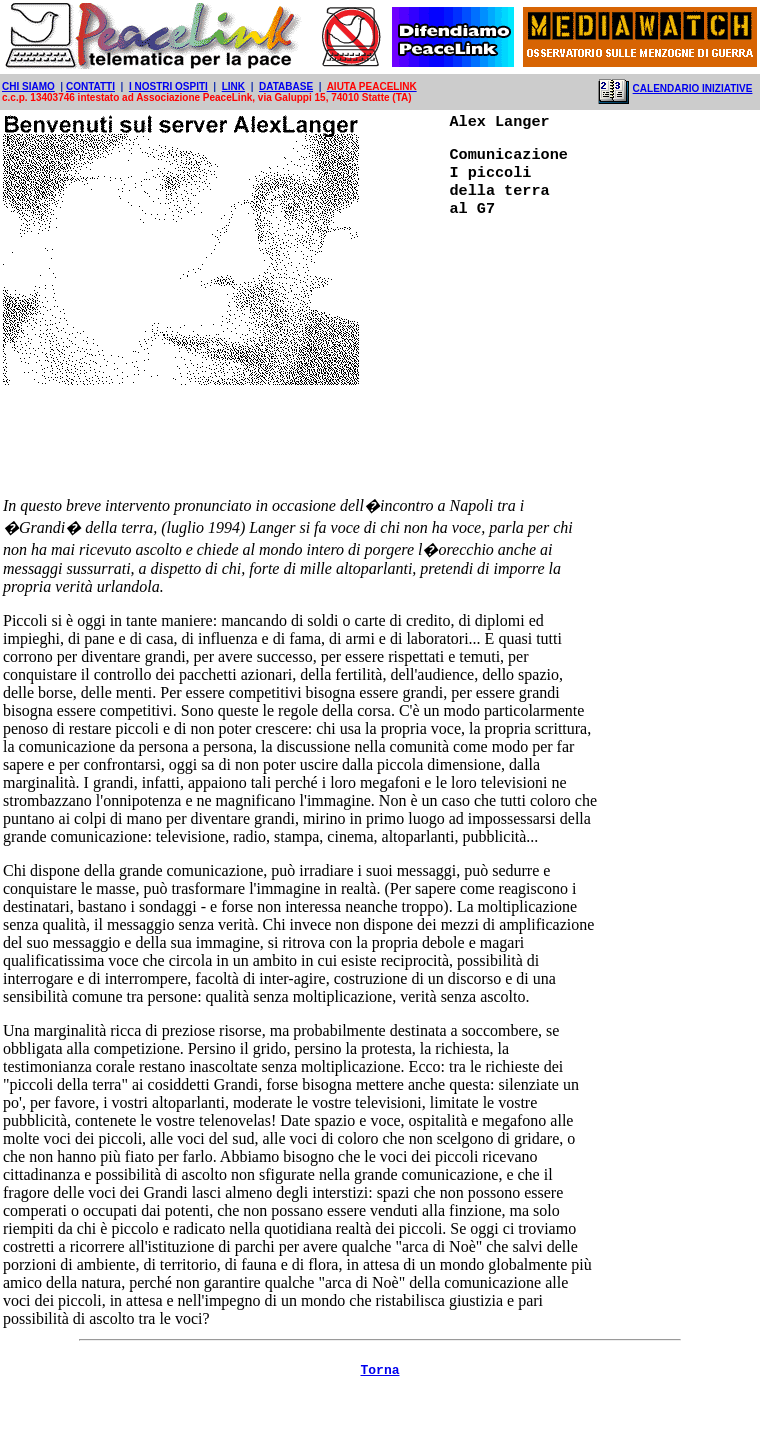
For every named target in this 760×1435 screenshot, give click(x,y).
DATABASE (286, 86)
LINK (233, 86)
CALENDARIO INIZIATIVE (693, 88)
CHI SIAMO (28, 86)
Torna (379, 1405)
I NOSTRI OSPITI (168, 86)
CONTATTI (90, 86)
